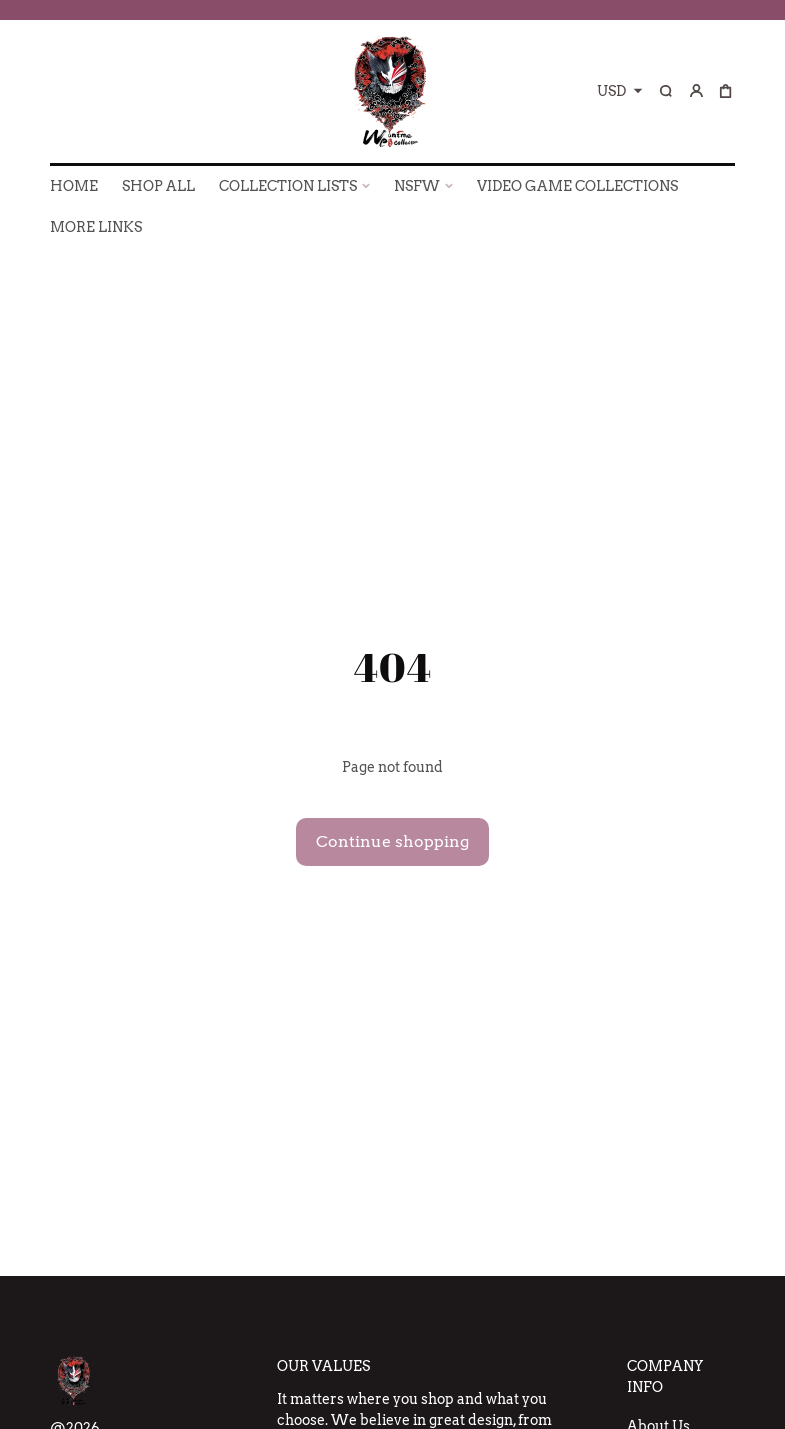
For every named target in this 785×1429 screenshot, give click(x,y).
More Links (96, 227)
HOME (74, 186)
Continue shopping (392, 841)
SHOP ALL (158, 186)
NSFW (417, 186)
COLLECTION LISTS (288, 186)
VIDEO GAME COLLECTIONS (577, 186)
